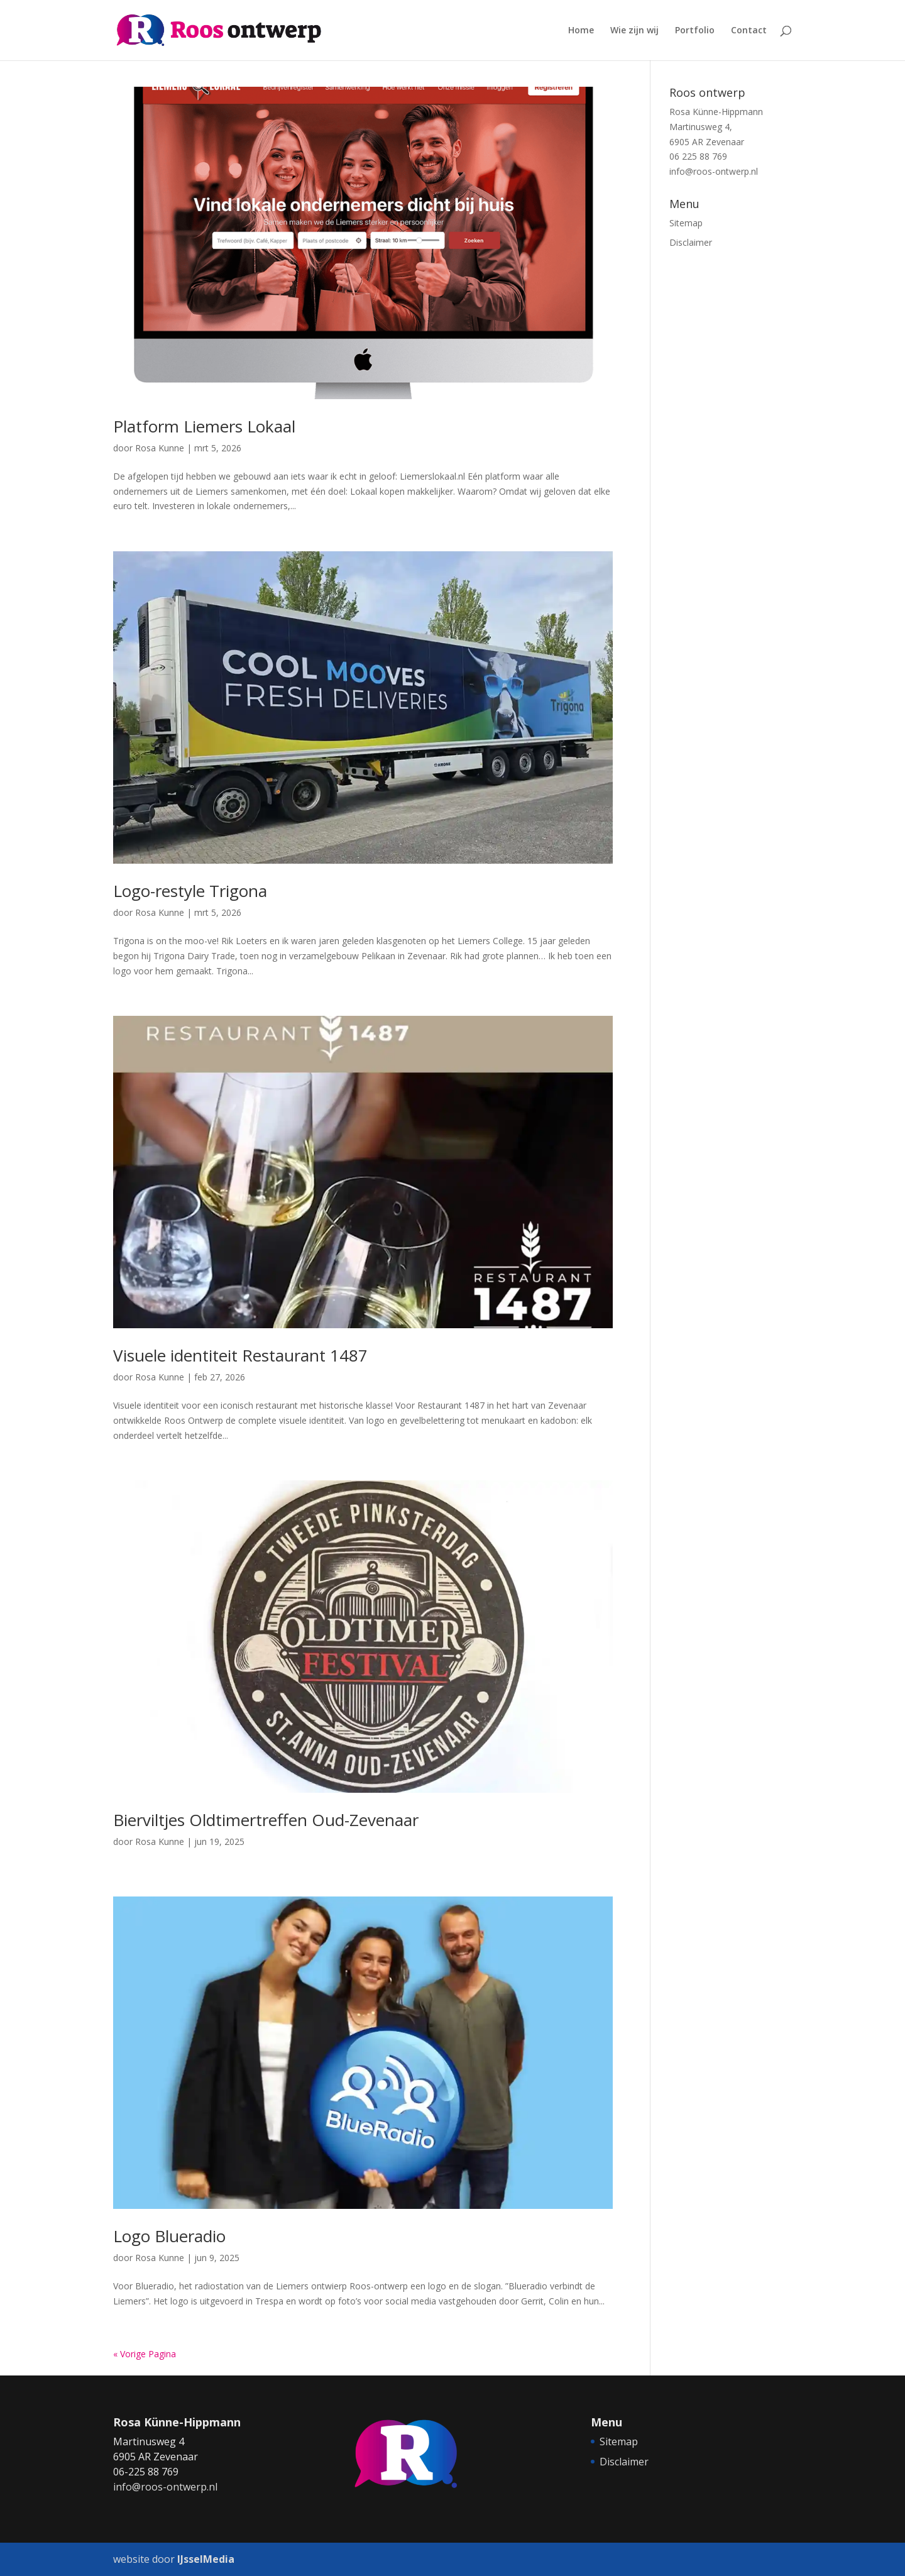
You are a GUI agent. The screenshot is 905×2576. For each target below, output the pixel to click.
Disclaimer (690, 242)
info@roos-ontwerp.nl (713, 171)
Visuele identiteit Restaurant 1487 (240, 1355)
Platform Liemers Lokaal (204, 426)
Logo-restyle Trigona (190, 890)
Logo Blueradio (169, 2236)
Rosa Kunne (159, 448)
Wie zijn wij (634, 31)
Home (581, 31)
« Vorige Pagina (144, 2354)
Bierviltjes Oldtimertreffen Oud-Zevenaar (266, 1819)
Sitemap (686, 223)
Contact (749, 31)
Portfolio (695, 31)
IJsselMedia (205, 2559)
